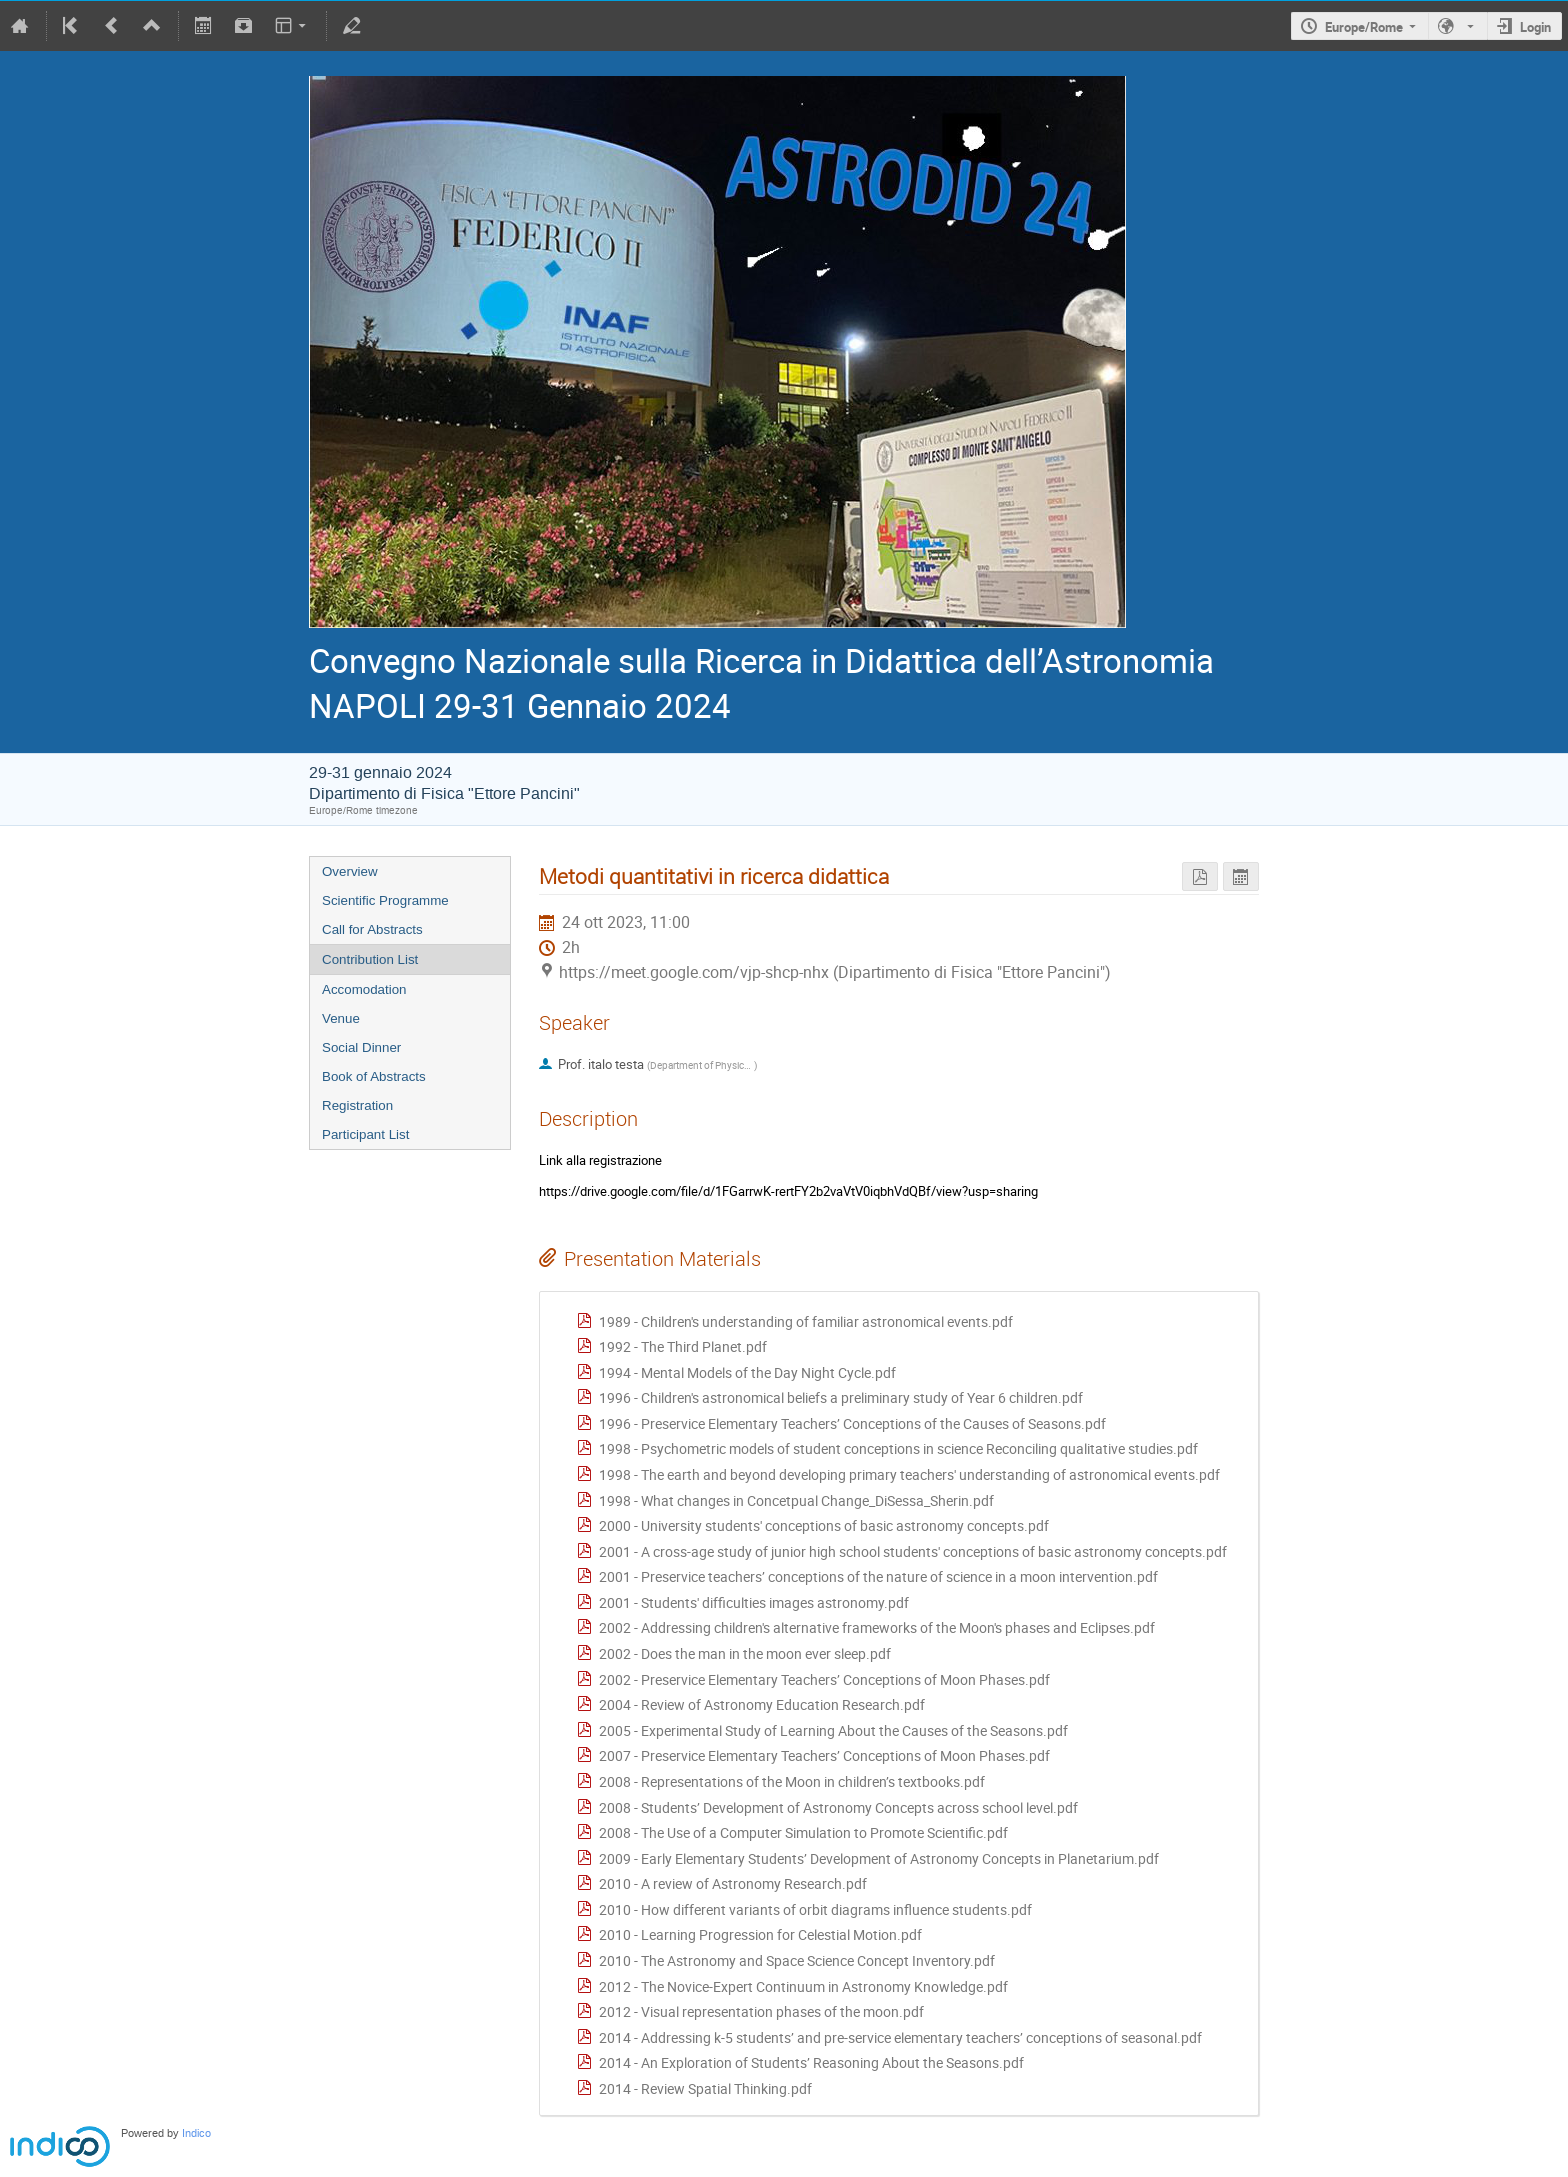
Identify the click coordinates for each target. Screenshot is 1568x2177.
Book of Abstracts (374, 1076)
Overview (350, 871)
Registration (357, 1105)
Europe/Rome (1364, 27)
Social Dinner (361, 1047)
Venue (341, 1018)
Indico (196, 2133)
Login (1535, 27)
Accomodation (364, 989)
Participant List (365, 1134)
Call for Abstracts (372, 929)
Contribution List (370, 959)
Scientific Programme (385, 900)
